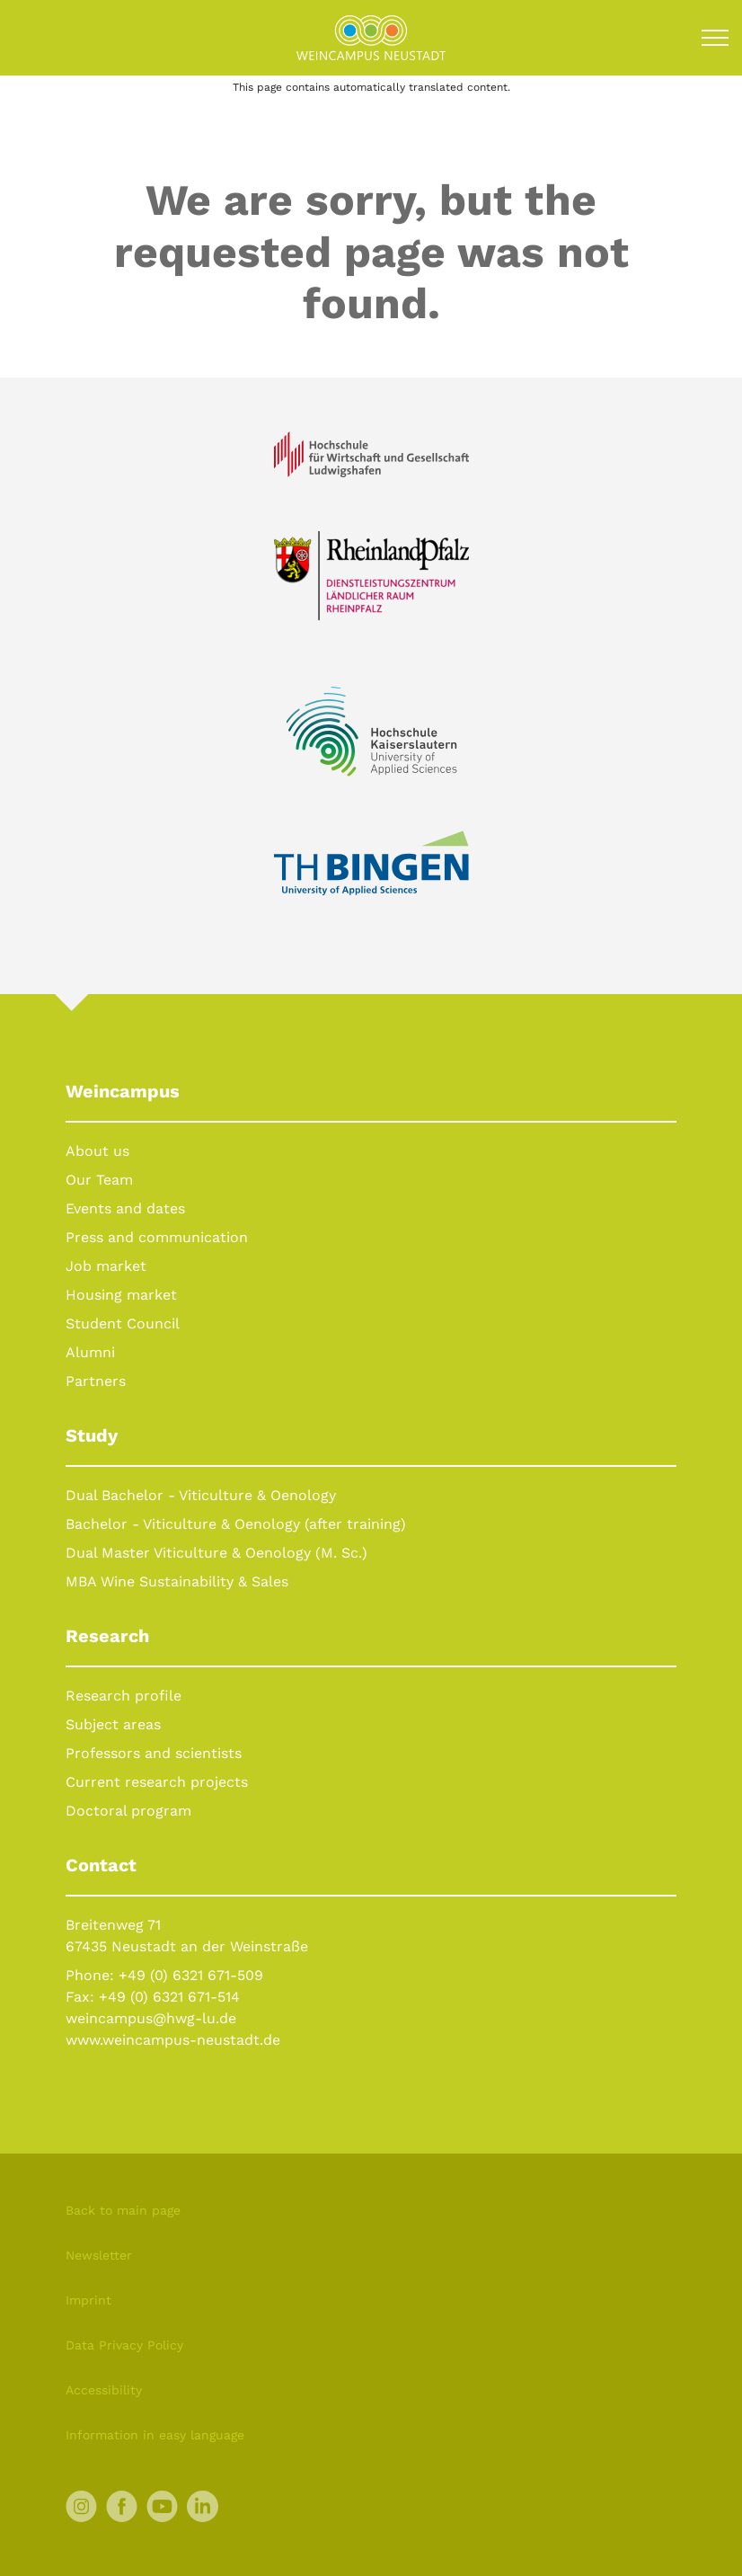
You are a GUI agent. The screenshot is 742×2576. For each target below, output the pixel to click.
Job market (106, 1266)
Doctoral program (128, 1810)
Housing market (121, 1294)
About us (97, 1150)
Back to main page (123, 2210)
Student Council (123, 1323)
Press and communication (157, 1237)
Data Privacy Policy (124, 2345)
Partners (96, 1381)
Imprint (88, 2300)
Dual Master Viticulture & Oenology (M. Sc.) (216, 1552)
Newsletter (99, 2255)
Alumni (90, 1352)
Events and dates (125, 1208)
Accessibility (104, 2390)
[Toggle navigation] (715, 38)
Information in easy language (155, 2435)
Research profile (123, 1695)
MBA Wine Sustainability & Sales (177, 1581)
